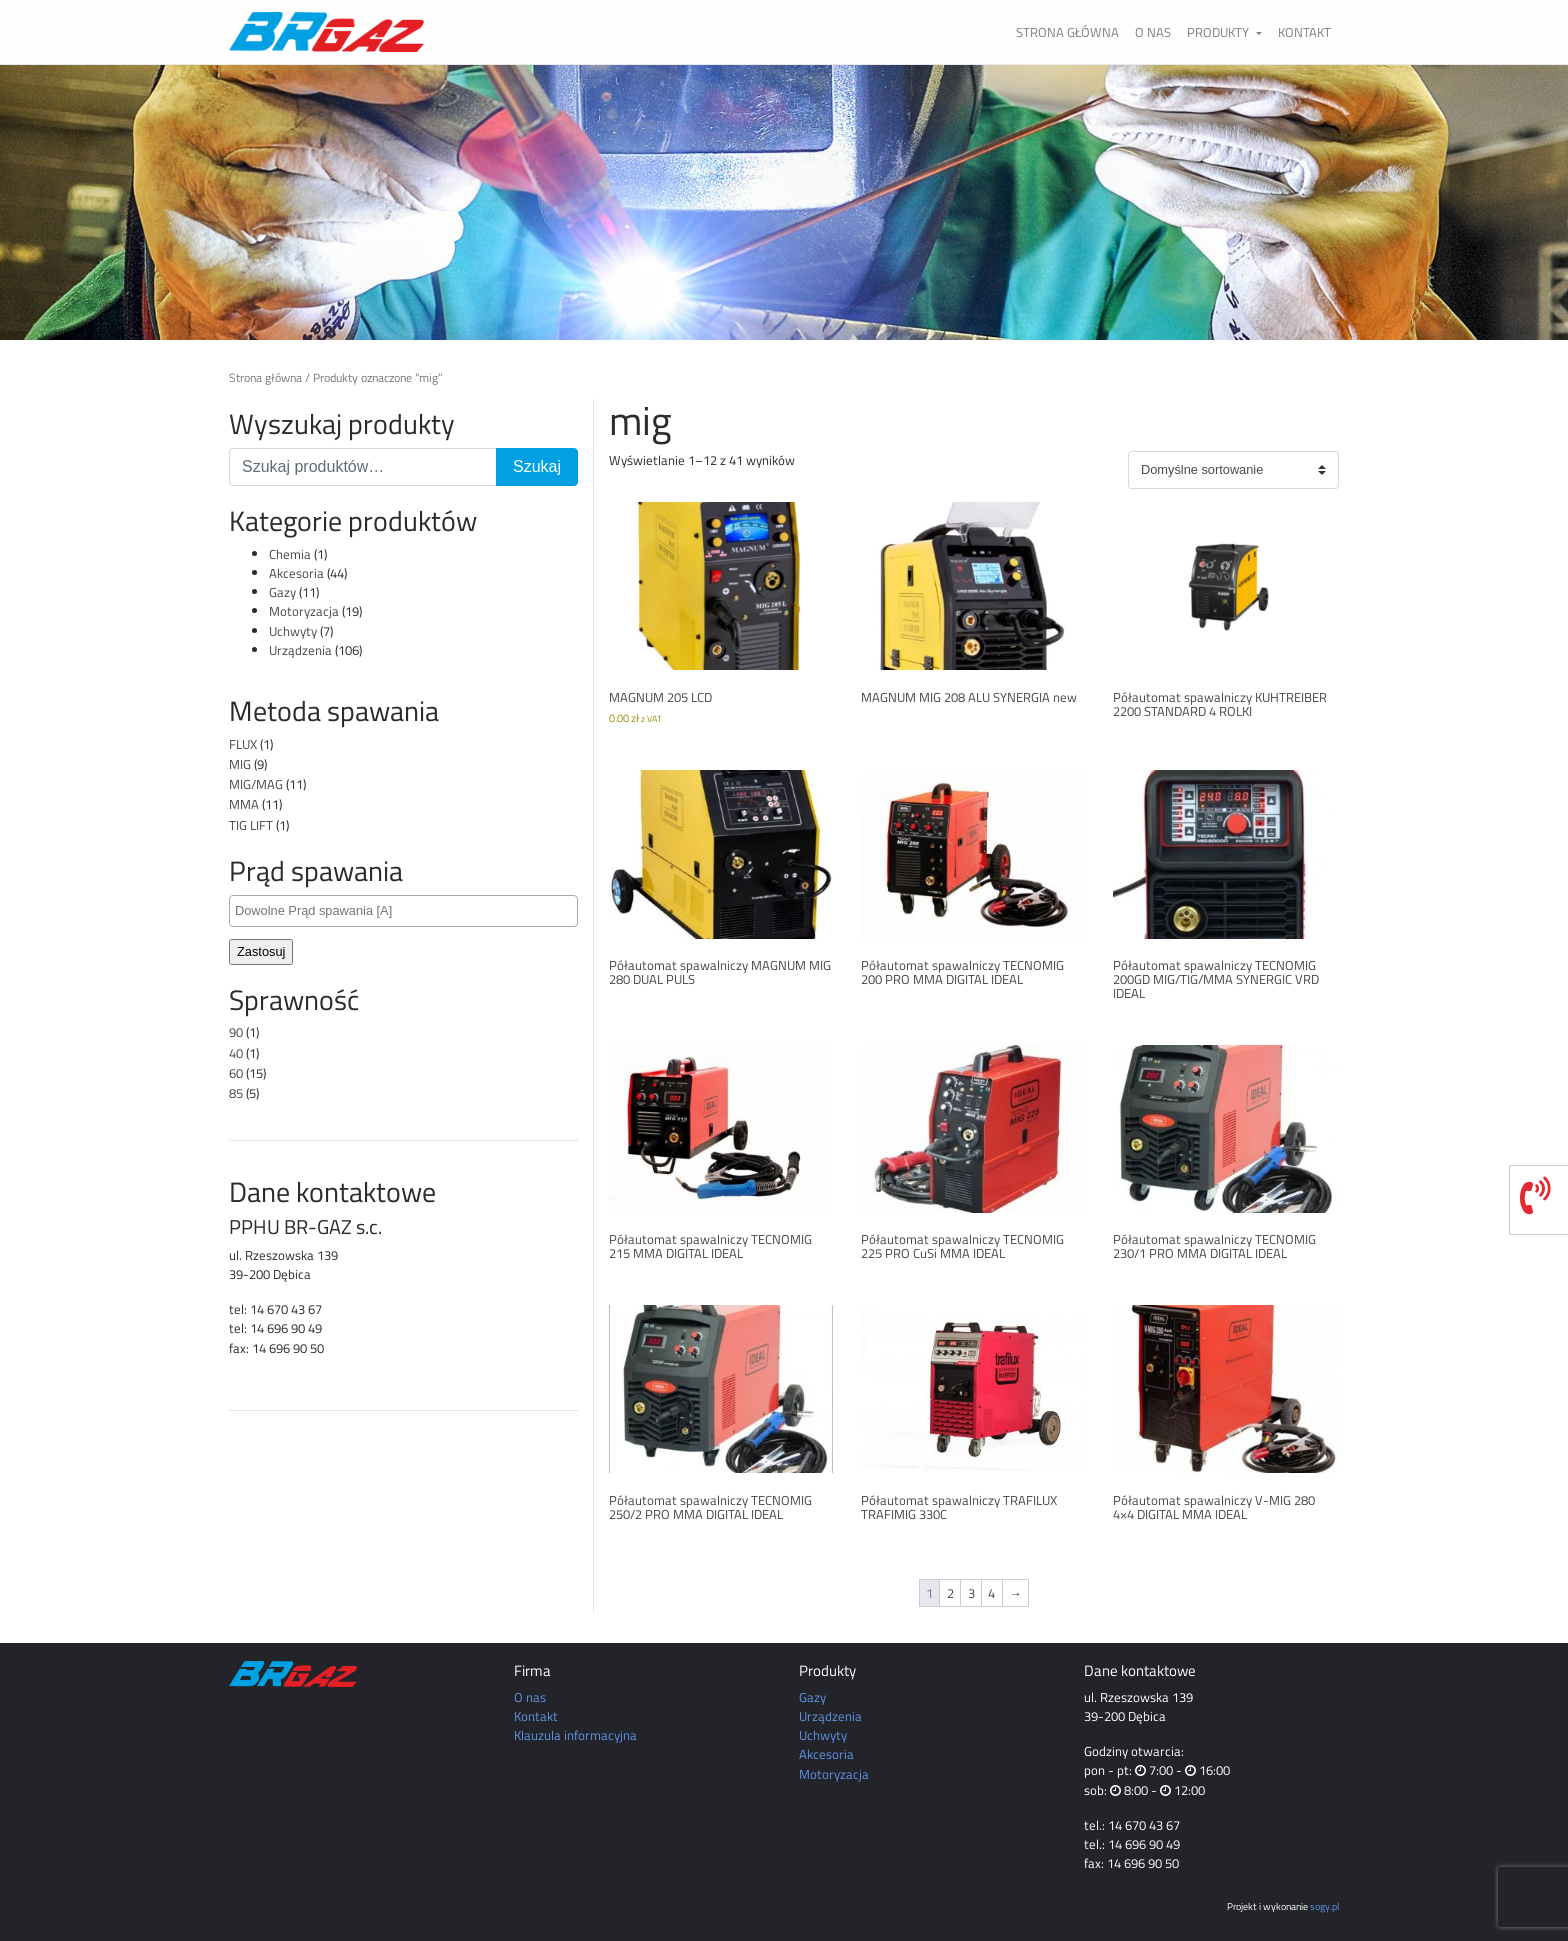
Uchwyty (293, 631)
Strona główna (1067, 32)
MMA (244, 804)
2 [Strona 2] (950, 1593)
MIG (240, 764)
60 (236, 1073)
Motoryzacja (304, 611)
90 (236, 1032)
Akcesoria (296, 573)
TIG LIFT (251, 825)
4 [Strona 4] (991, 1593)
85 (236, 1093)
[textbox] (408, 910)
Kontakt (1304, 32)
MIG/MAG (256, 784)
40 (236, 1053)
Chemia (290, 554)
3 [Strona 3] (971, 1593)
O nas (1153, 32)
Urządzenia (300, 650)
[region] (784, 202)
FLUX (243, 744)
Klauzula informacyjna (575, 1735)
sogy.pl (1324, 1906)
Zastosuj (261, 951)
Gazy (282, 592)
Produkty (1219, 32)
